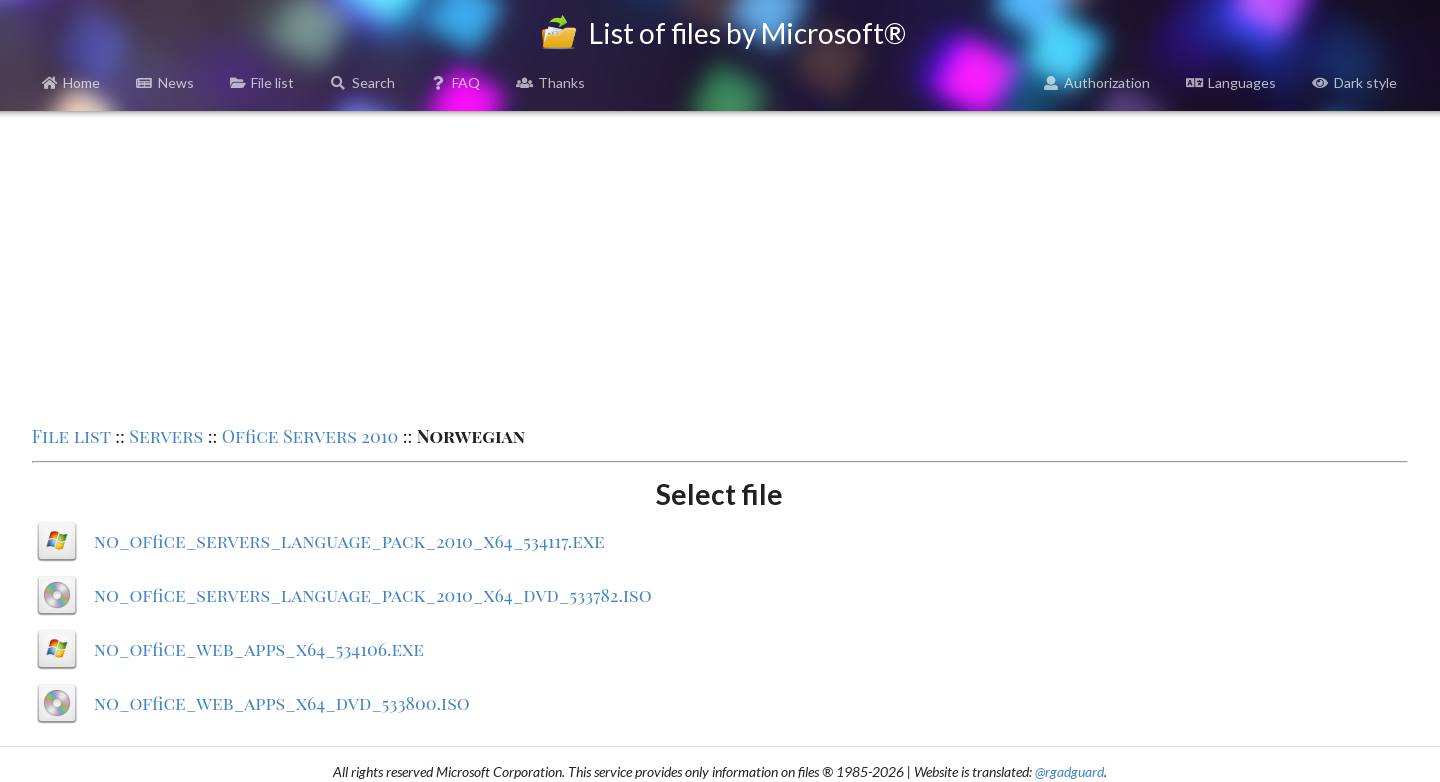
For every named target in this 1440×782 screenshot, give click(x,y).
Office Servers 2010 (310, 436)
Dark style (1354, 82)
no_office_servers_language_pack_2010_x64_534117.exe (349, 541)
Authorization (1097, 82)
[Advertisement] (720, 266)
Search (362, 82)
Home (71, 82)
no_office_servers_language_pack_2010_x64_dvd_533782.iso (373, 595)
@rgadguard (1069, 771)
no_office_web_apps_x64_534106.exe (259, 649)
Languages (1231, 82)
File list (262, 82)
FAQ (456, 82)
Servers (166, 436)
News (165, 82)
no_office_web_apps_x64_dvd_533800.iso (282, 703)
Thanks (550, 82)
